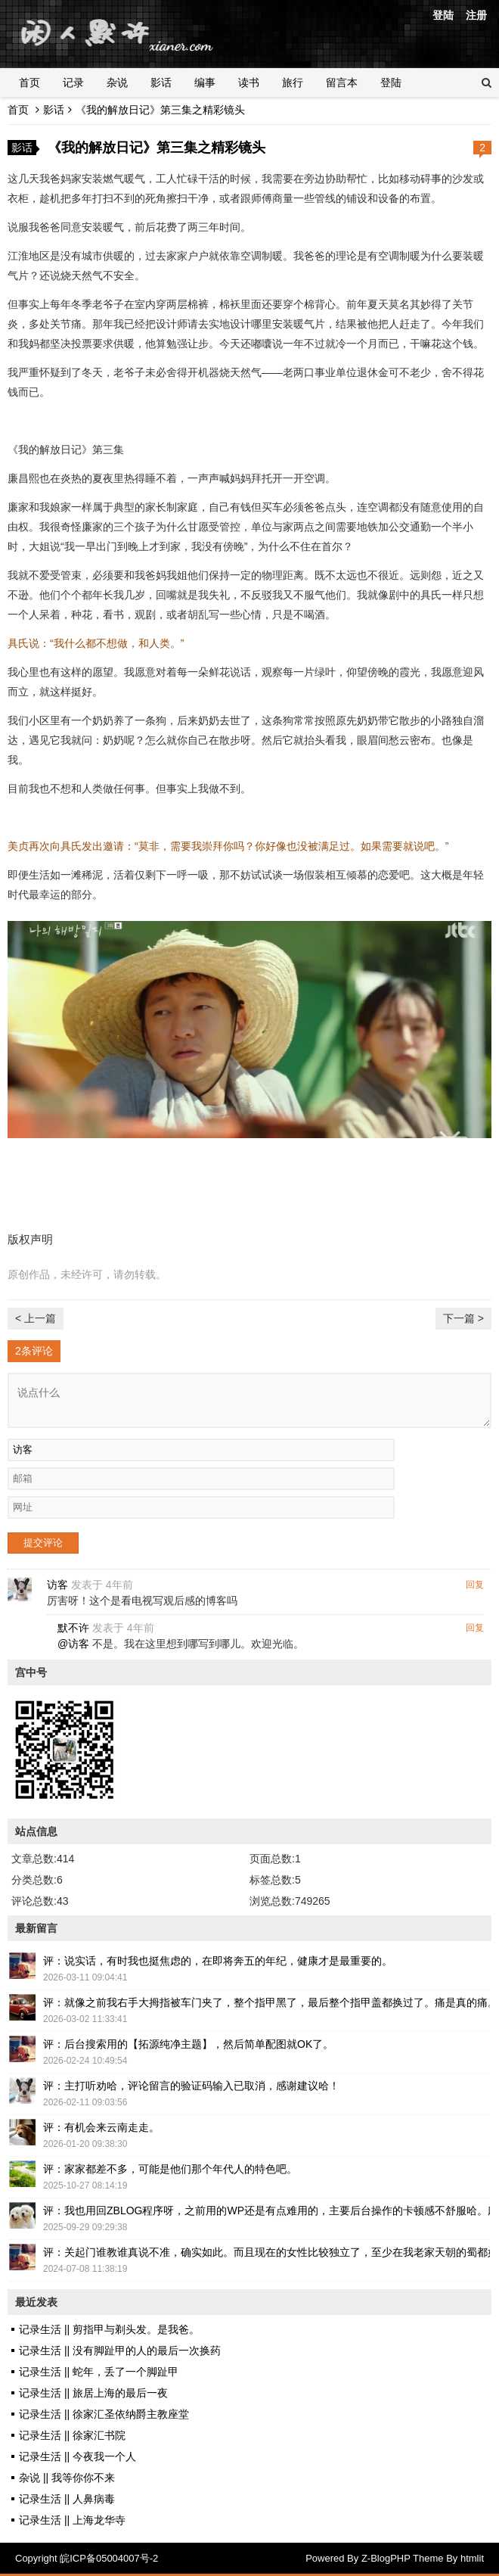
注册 (476, 15)
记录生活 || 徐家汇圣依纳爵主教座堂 (104, 2414)
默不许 (73, 1628)
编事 (204, 82)
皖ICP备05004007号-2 (109, 2558)
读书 (248, 82)
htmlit (472, 2558)
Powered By (333, 2558)
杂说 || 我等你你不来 (67, 2478)
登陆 (443, 15)
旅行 (292, 82)
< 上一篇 (35, 1318)
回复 (475, 1584)
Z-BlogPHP (386, 2558)
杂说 (117, 82)
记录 (73, 82)
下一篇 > (463, 1318)
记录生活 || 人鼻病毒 (67, 2499)
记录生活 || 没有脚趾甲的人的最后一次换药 (120, 2350)
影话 (161, 82)
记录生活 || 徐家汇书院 (72, 2435)
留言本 (342, 82)
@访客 (73, 1644)
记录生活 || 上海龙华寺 (72, 2520)
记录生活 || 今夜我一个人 (77, 2456)
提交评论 (43, 1542)
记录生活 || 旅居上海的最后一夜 (93, 2393)
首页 (29, 82)
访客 (57, 1585)
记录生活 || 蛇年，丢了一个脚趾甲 (98, 2372)
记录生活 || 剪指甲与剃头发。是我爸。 (109, 2329)
